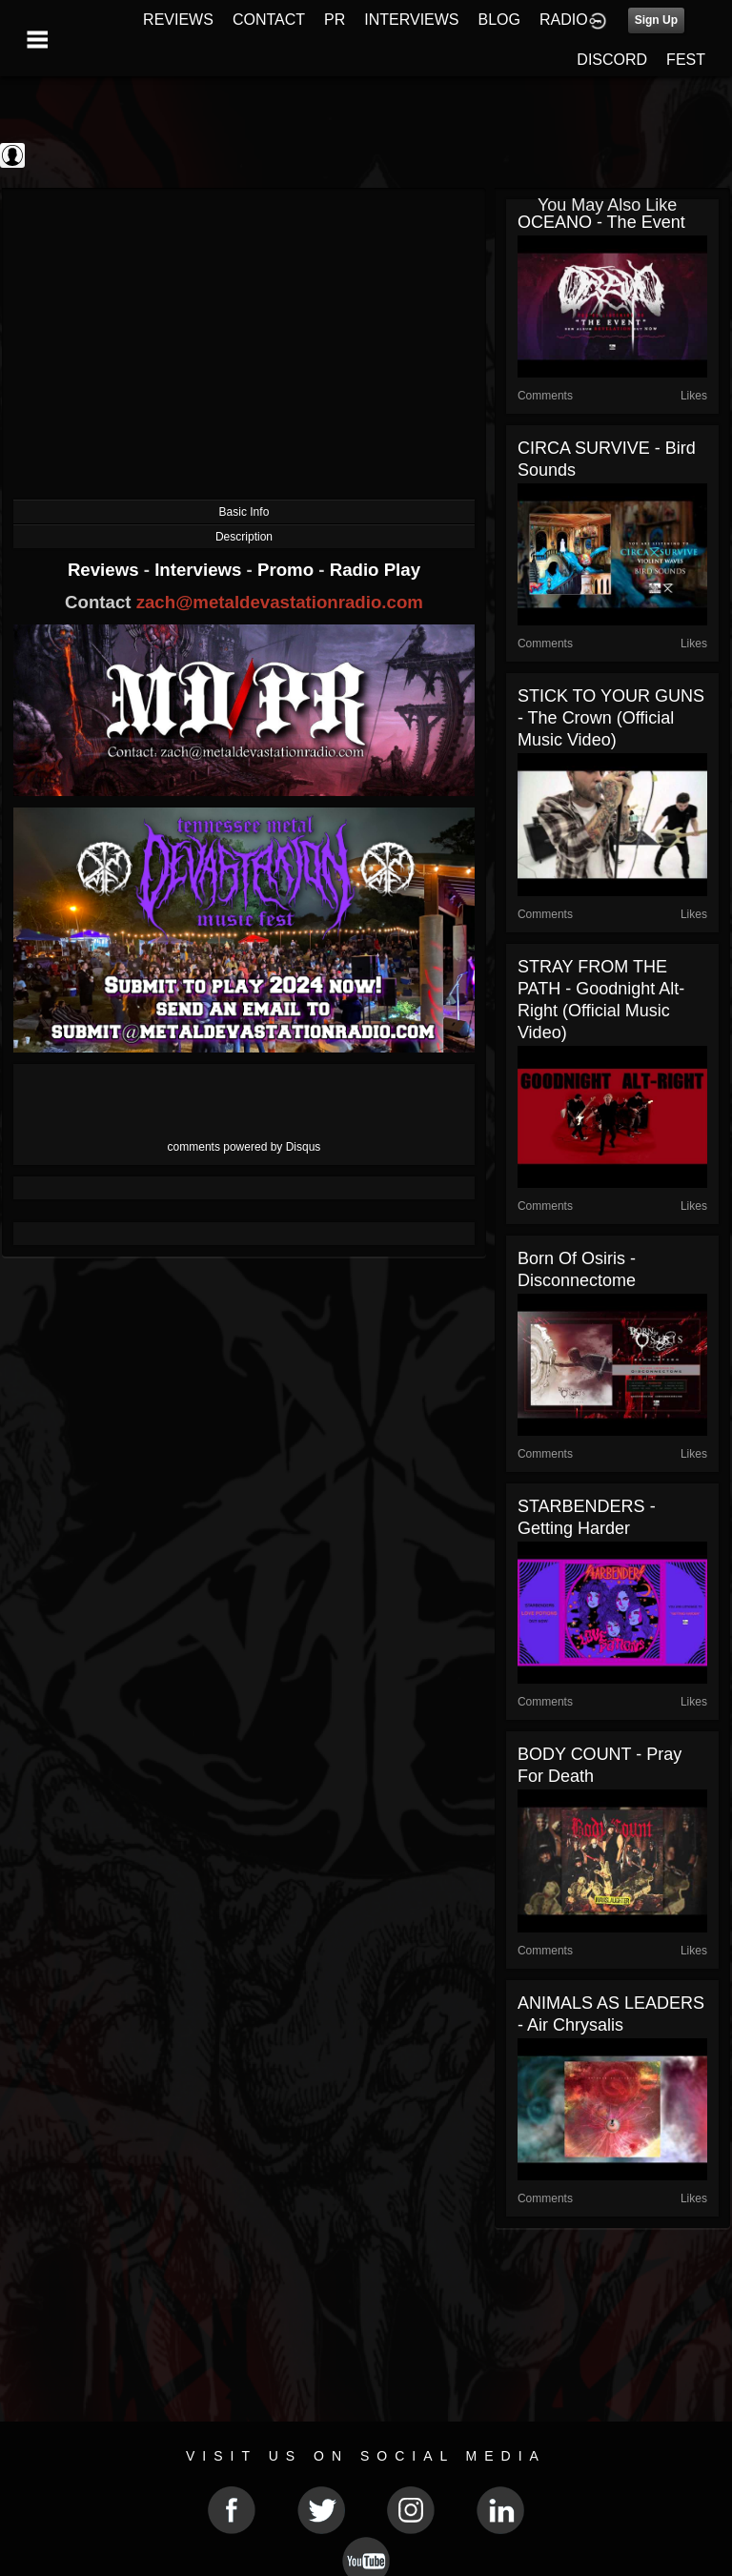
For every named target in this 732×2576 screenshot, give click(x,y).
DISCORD (612, 59)
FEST (685, 59)
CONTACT (269, 19)
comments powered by (244, 1147)
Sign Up (656, 20)
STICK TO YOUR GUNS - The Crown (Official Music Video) (611, 717)
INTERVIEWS (411, 19)
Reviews (106, 570)
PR (334, 19)
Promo (287, 570)
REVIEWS (178, 19)
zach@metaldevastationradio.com (279, 602)
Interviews (200, 570)
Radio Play (375, 570)
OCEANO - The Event (601, 222)
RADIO (563, 19)
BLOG (499, 19)
